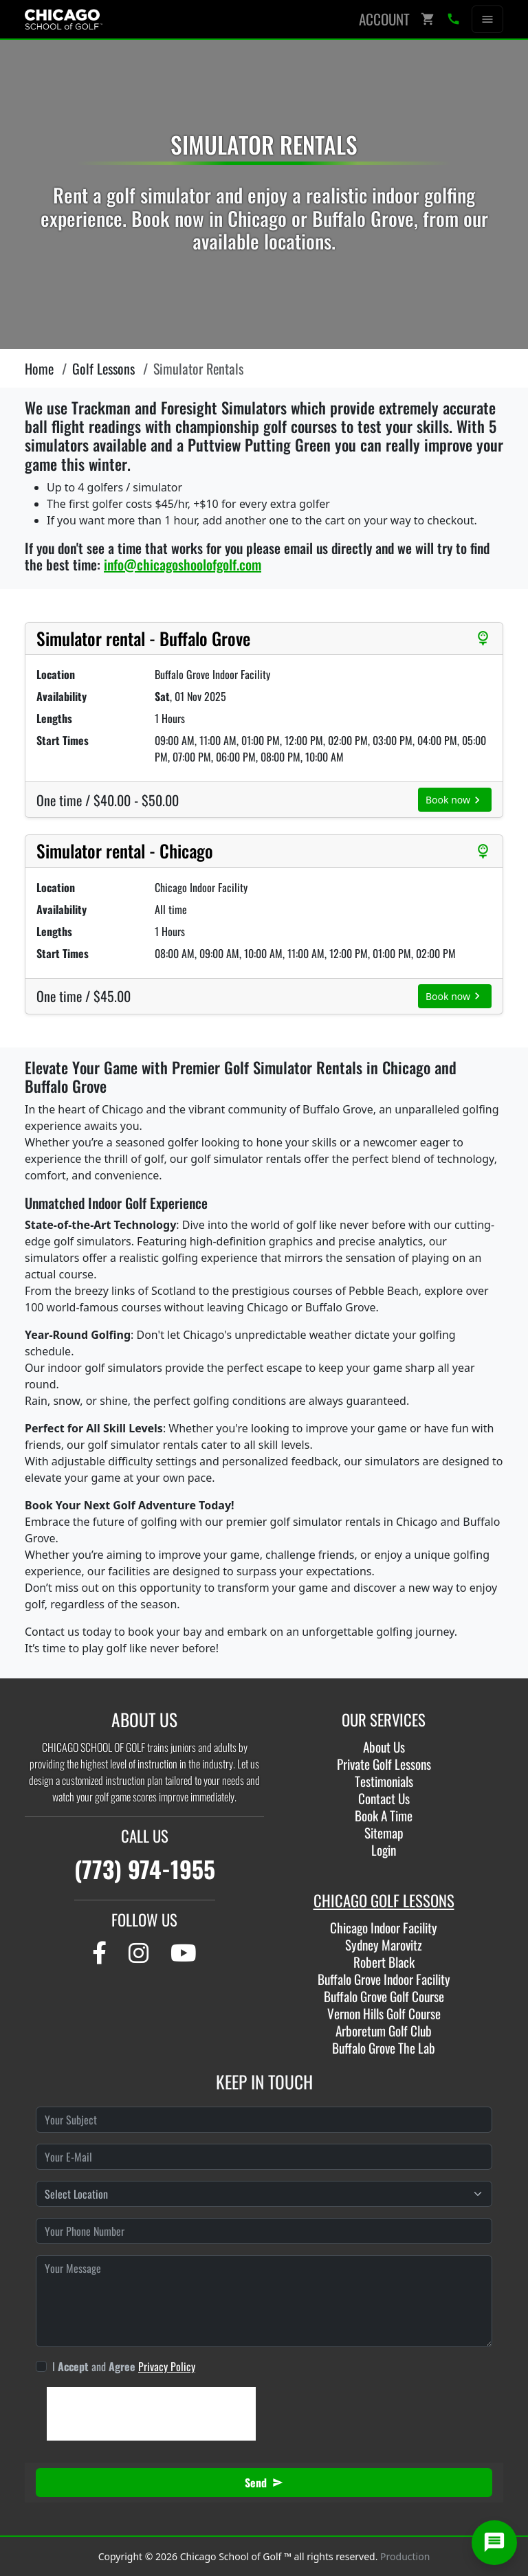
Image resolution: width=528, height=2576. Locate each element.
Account (384, 19)
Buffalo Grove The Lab (383, 2048)
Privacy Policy (166, 2366)
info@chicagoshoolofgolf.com (182, 564)
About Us (384, 1747)
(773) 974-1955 (144, 1869)
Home (39, 368)
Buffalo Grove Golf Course (384, 1996)
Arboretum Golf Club (384, 2031)
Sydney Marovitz (383, 1945)
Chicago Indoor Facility (383, 1927)
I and (123, 2366)
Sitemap (384, 1833)
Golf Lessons (103, 368)
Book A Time (383, 1815)
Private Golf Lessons (384, 1764)
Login (383, 1850)
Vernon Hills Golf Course (384, 2013)
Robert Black (384, 1962)
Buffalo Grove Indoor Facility (384, 1979)
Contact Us (384, 1798)
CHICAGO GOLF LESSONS (384, 1900)
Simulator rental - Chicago (124, 851)
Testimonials (384, 1781)
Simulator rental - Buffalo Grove (143, 638)
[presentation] (151, 2414)
